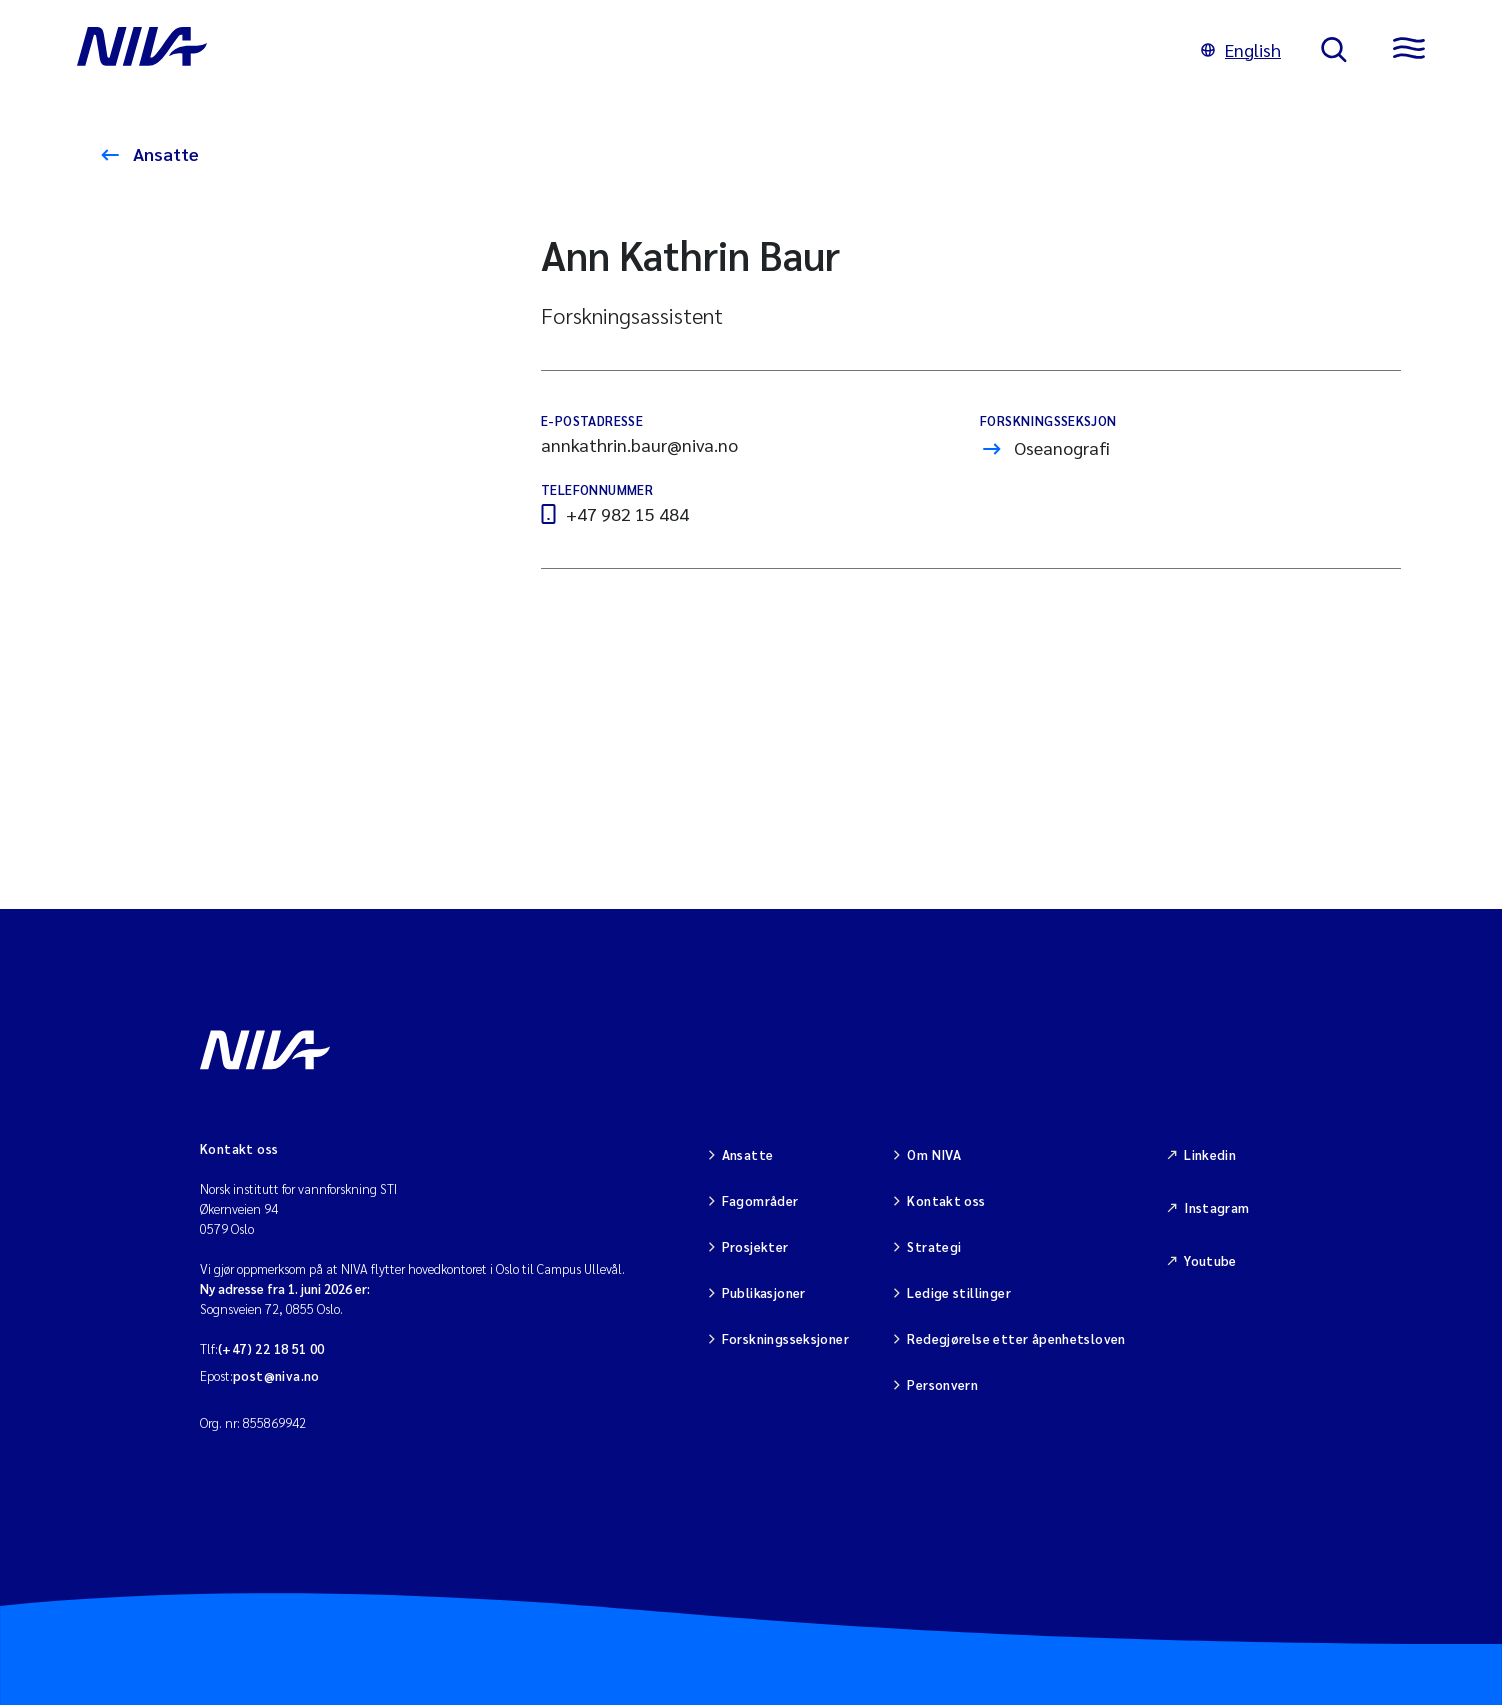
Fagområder (760, 1200)
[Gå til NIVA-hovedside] (619, 50)
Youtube (1210, 1260)
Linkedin (1210, 1154)
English (1241, 49)
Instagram (1217, 1207)
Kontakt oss (946, 1200)
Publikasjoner (764, 1292)
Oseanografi (1062, 447)
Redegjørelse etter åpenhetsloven (1016, 1338)
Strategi (934, 1246)
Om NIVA (934, 1154)
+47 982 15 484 (627, 513)
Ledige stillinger (959, 1292)
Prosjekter (755, 1246)
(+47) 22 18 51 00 (271, 1348)
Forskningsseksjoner (785, 1338)
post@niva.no (276, 1375)
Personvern (942, 1384)
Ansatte (164, 153)
